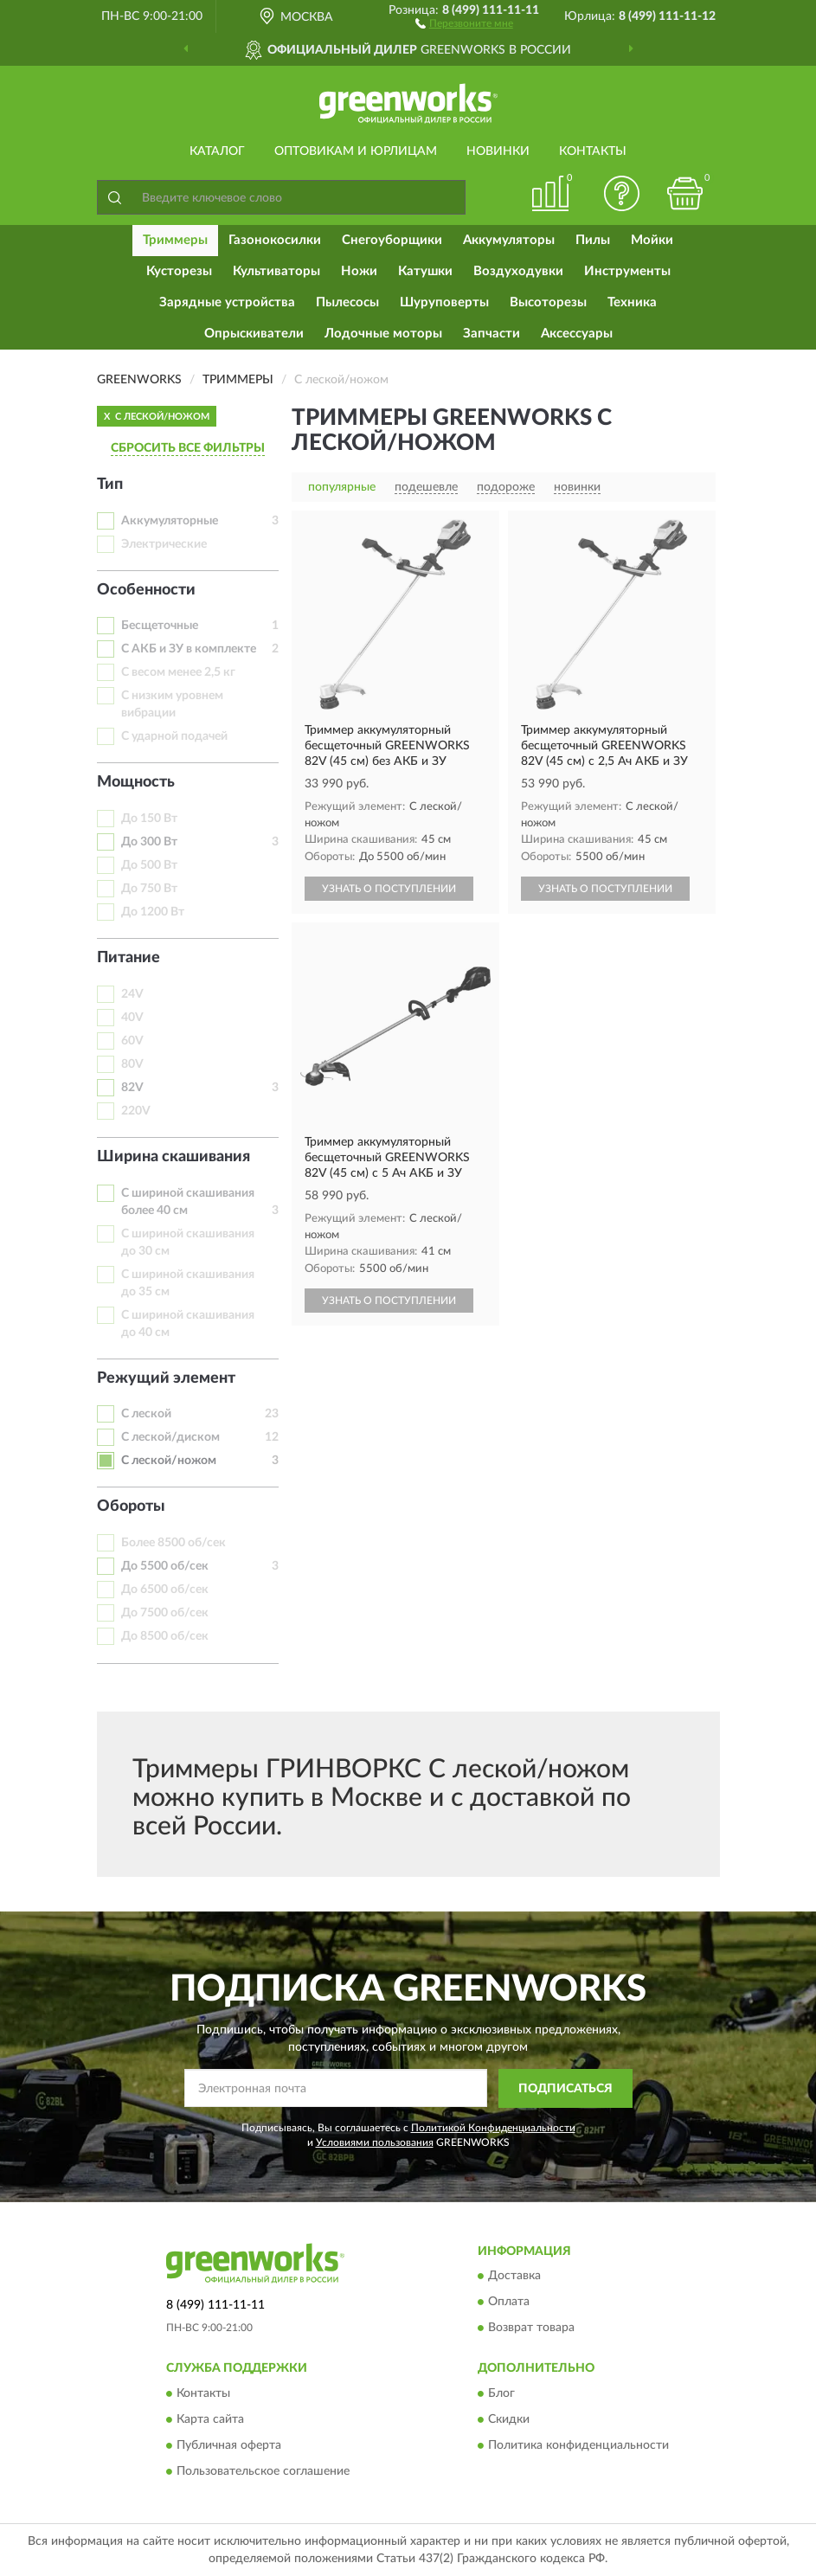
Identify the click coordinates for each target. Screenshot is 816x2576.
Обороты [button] (131, 1506)
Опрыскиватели (254, 333)
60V (132, 1041)
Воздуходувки (518, 271)
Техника (632, 302)
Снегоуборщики (392, 240)
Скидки (509, 2419)
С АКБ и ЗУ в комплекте (188, 649)
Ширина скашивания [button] (173, 1157)
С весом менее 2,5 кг (178, 672)
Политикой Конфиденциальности (493, 2128)
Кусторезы (179, 271)
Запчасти (491, 333)
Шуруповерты (444, 302)
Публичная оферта (229, 2445)
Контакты (592, 151)
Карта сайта (210, 2419)
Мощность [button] (136, 782)
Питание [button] (128, 958)
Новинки (498, 151)
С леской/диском (170, 1437)
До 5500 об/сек (165, 1566)
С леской (146, 1414)
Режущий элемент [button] (166, 1378)
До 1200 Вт (152, 912)
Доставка (514, 2277)
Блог (501, 2393)
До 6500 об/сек (165, 1590)
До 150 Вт (149, 819)
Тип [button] (110, 484)
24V (132, 994)
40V (132, 1018)
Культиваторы (276, 271)
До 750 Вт (149, 889)
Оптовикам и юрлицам (355, 151)
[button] (464, 22)
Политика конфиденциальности (578, 2445)
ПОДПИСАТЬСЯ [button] (565, 2089)
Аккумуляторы (509, 240)
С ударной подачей (174, 736)
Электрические (164, 544)
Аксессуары (577, 333)
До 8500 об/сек (165, 1636)
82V (132, 1088)
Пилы (592, 240)
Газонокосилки (274, 240)
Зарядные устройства (227, 302)
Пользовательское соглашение (263, 2471)
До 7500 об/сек (165, 1613)
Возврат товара (531, 2328)
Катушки (425, 271)
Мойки (652, 240)
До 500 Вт (149, 865)
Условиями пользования (375, 2142)
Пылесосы (347, 302)
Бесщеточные (159, 626)
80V (132, 1064)
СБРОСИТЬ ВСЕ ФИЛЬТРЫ (188, 448)
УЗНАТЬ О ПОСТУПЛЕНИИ (389, 888)
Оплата (509, 2303)
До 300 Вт (149, 842)
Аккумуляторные (169, 521)
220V (136, 1111)
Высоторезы (548, 302)
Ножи (359, 271)
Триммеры (175, 240)
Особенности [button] (146, 590)
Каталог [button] (217, 151)
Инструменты (627, 271)
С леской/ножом (168, 1461)
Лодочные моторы (383, 333)
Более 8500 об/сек (173, 1543)
